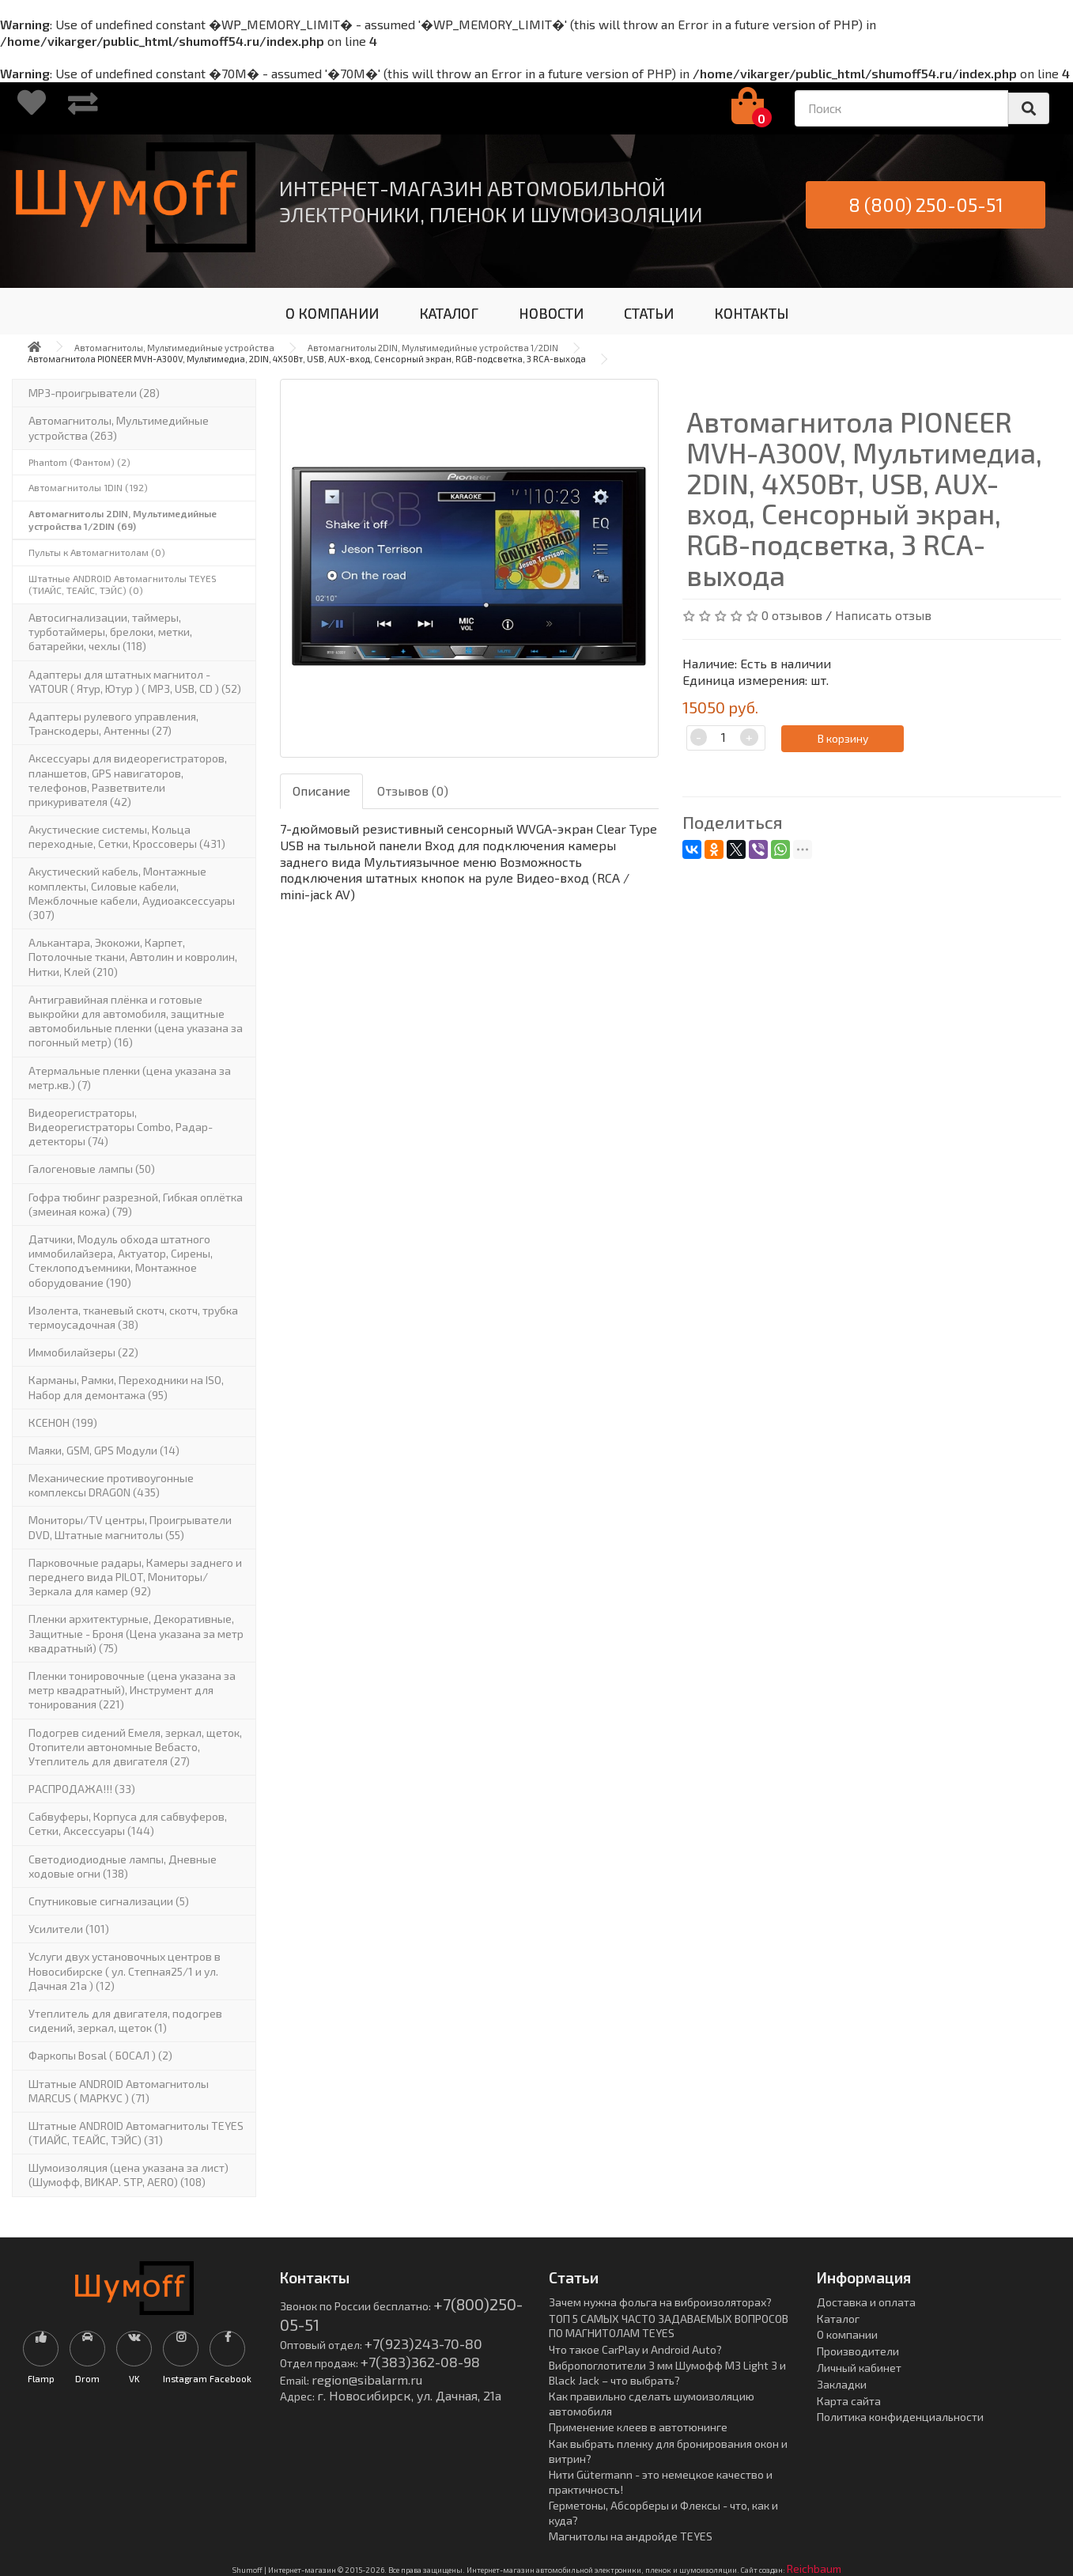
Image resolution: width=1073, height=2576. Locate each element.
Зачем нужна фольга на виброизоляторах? (660, 2302)
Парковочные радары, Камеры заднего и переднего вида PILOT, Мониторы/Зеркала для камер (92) (135, 1577)
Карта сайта (849, 2401)
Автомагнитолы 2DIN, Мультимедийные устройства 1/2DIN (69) (122, 519)
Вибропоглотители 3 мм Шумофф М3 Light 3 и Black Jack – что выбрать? (667, 2372)
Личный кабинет (859, 2367)
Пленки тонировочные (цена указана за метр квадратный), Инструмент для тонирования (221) (132, 1690)
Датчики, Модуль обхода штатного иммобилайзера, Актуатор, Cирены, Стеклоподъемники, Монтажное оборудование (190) (120, 1260)
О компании (847, 2334)
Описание (321, 790)
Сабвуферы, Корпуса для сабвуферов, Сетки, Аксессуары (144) (127, 1823)
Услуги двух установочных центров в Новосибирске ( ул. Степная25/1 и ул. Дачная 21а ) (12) (124, 1971)
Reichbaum (814, 2568)
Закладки (842, 2384)
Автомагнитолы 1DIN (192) (88, 487)
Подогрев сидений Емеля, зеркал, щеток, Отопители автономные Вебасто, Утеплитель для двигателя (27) (135, 1747)
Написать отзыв (883, 614)
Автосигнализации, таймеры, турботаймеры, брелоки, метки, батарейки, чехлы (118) (110, 632)
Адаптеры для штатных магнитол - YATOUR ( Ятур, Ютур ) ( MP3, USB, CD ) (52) (134, 681)
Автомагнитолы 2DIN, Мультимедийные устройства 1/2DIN (433, 347)
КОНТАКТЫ (751, 313)
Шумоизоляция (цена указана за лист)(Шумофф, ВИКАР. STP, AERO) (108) (128, 2174)
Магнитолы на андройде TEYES (630, 2536)
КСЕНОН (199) (62, 1422)
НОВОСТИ (551, 313)
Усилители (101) (68, 1928)
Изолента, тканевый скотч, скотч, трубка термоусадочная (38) (133, 1317)
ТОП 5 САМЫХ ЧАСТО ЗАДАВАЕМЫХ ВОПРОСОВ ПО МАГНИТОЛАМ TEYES (668, 2326)
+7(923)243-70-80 (423, 2343)
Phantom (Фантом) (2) (79, 461)
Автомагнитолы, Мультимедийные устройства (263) (118, 427)
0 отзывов (791, 614)
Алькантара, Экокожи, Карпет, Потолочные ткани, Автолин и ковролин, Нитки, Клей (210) (132, 957)
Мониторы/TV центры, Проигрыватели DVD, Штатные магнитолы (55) (130, 1527)
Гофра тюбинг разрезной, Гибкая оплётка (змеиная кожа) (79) (135, 1204)
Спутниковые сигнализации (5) (108, 1901)
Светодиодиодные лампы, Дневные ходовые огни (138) (122, 1866)
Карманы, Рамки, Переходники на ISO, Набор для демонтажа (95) (126, 1387)
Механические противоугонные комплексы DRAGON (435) (111, 1485)
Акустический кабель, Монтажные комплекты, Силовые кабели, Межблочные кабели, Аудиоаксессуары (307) (131, 892)
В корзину (843, 738)
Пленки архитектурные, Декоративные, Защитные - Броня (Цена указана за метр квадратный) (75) (136, 1633)
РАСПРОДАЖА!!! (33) (81, 1788)
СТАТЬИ (649, 313)
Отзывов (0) (412, 790)
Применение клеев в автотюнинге (638, 2427)
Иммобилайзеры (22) (83, 1352)
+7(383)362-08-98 (420, 2361)
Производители (858, 2351)
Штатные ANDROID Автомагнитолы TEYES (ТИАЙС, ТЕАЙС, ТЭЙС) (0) (122, 584)
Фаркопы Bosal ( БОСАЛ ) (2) (100, 2055)
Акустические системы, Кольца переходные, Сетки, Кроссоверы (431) (126, 836)
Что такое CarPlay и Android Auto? (635, 2349)
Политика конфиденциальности (900, 2416)
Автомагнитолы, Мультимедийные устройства (174, 347)
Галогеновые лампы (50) (91, 1168)
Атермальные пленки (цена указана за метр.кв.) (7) (129, 1077)
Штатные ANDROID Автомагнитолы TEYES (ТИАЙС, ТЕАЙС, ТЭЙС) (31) (136, 2133)
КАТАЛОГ (448, 313)
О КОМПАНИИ (332, 313)
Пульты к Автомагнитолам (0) (96, 552)
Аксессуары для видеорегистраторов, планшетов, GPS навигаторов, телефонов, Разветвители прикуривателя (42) (127, 779)
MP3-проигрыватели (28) (94, 392)
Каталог (838, 2318)
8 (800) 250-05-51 (925, 204)
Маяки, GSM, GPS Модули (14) (103, 1450)
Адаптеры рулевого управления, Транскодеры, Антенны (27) (113, 723)
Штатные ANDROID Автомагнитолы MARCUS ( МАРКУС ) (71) (118, 2091)
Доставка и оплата (866, 2302)
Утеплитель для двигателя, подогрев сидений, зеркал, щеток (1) (125, 2020)
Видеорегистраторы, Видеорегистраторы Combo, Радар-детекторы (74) (120, 1127)
